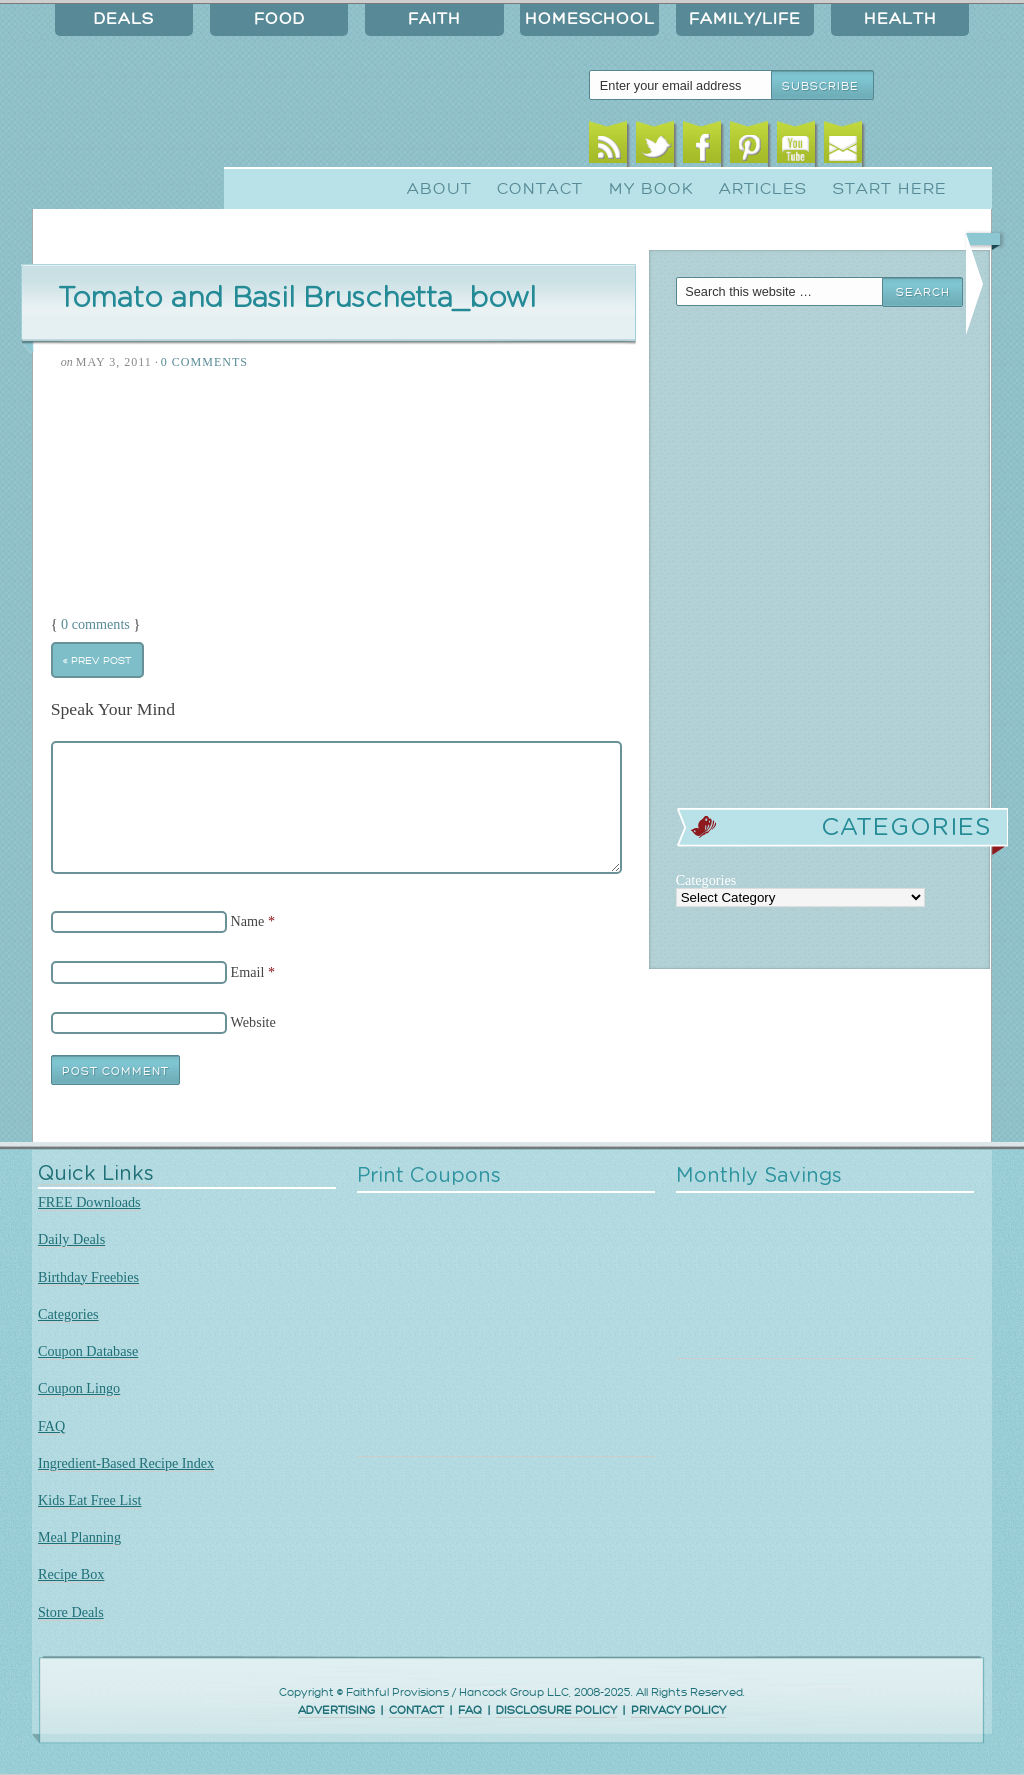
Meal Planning (79, 1537)
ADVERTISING (336, 1710)
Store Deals (71, 1612)
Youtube (796, 147)
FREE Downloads (89, 1202)
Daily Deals (71, 1239)
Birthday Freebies (88, 1277)
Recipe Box (71, 1574)
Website (253, 1022)
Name (248, 921)
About (439, 189)
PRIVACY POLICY (678, 1710)
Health (900, 19)
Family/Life (745, 19)
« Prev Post (97, 660)
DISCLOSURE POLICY (556, 1710)
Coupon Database (88, 1351)
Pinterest (749, 147)
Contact (540, 189)
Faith (434, 19)
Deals (124, 19)
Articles (763, 189)
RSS (608, 147)
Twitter (655, 147)
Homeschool (590, 19)
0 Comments (204, 362)
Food (279, 19)
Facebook (702, 147)
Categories (68, 1314)
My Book (651, 189)
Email (843, 147)
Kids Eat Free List (89, 1500)
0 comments (95, 624)
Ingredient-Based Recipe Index (126, 1463)
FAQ (51, 1426)
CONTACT (416, 1710)
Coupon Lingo (79, 1388)
